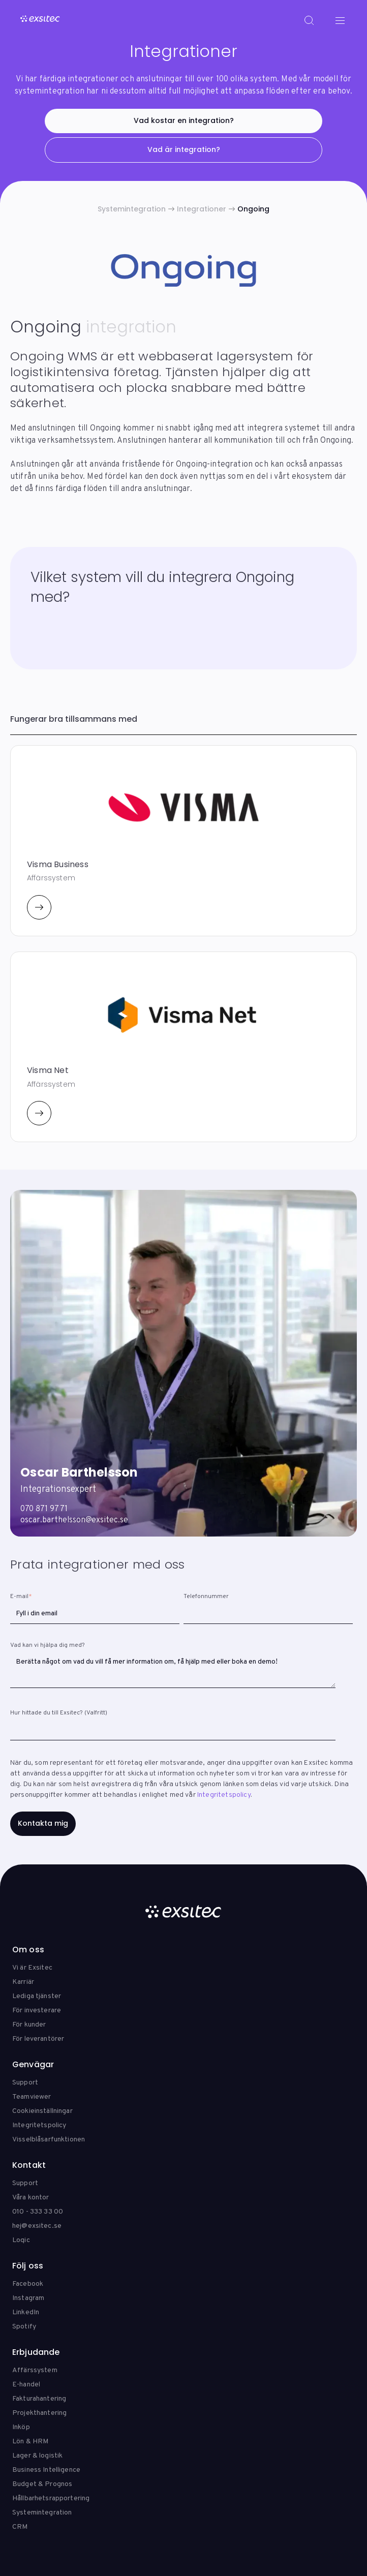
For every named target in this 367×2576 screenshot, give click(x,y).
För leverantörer (38, 2039)
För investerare (36, 2010)
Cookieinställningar (42, 2111)
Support (25, 2082)
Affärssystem (34, 2370)
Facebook (27, 2284)
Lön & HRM (30, 2441)
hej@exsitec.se (37, 2226)
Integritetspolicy (224, 1795)
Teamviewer (31, 2097)
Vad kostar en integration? (184, 120)
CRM (19, 2527)
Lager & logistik (37, 2455)
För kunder (29, 2024)
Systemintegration (132, 209)
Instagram (28, 2298)
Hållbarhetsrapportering (50, 2498)
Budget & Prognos (42, 2484)
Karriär (23, 1982)
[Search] (309, 20)
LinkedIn (25, 2312)
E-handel (26, 2384)
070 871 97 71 (44, 1509)
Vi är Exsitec (32, 1968)
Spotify (24, 2326)
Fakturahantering (39, 2399)
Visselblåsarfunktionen (48, 2139)
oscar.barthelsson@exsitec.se (74, 1520)
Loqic (21, 2240)
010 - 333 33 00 (37, 2211)
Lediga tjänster (36, 1996)
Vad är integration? (183, 149)
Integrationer (201, 209)
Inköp (21, 2427)
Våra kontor (30, 2197)
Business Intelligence (46, 2470)
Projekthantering (39, 2413)
